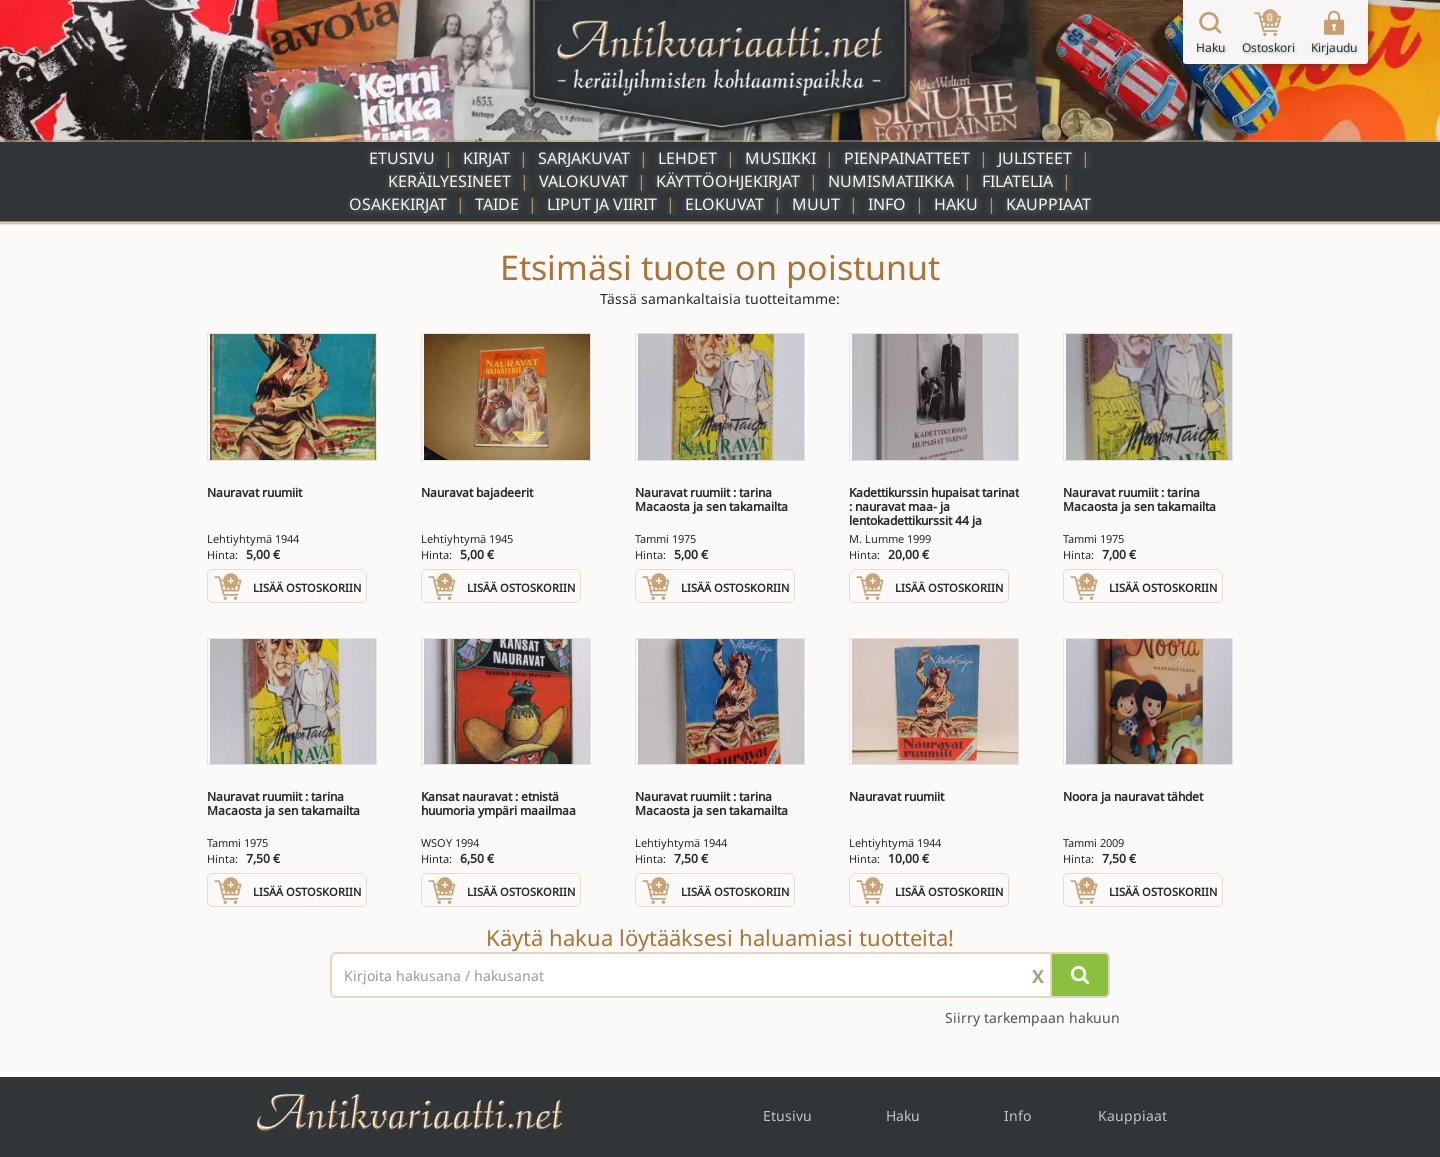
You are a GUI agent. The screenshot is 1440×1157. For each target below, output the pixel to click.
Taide (497, 204)
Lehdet (687, 158)
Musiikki (780, 158)
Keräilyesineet (449, 181)
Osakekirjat (398, 204)
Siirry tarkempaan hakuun (1032, 1017)
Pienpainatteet (907, 158)
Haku (956, 204)
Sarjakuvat (584, 158)
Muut (816, 204)
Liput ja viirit (602, 204)
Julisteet (1035, 158)
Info (887, 204)
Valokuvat (583, 181)
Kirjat (486, 158)
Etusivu (402, 158)
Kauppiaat (1048, 204)
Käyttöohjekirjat (728, 181)
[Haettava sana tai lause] (720, 975)
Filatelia (1017, 181)
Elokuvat (724, 204)
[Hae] (1080, 975)
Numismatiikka (891, 181)
